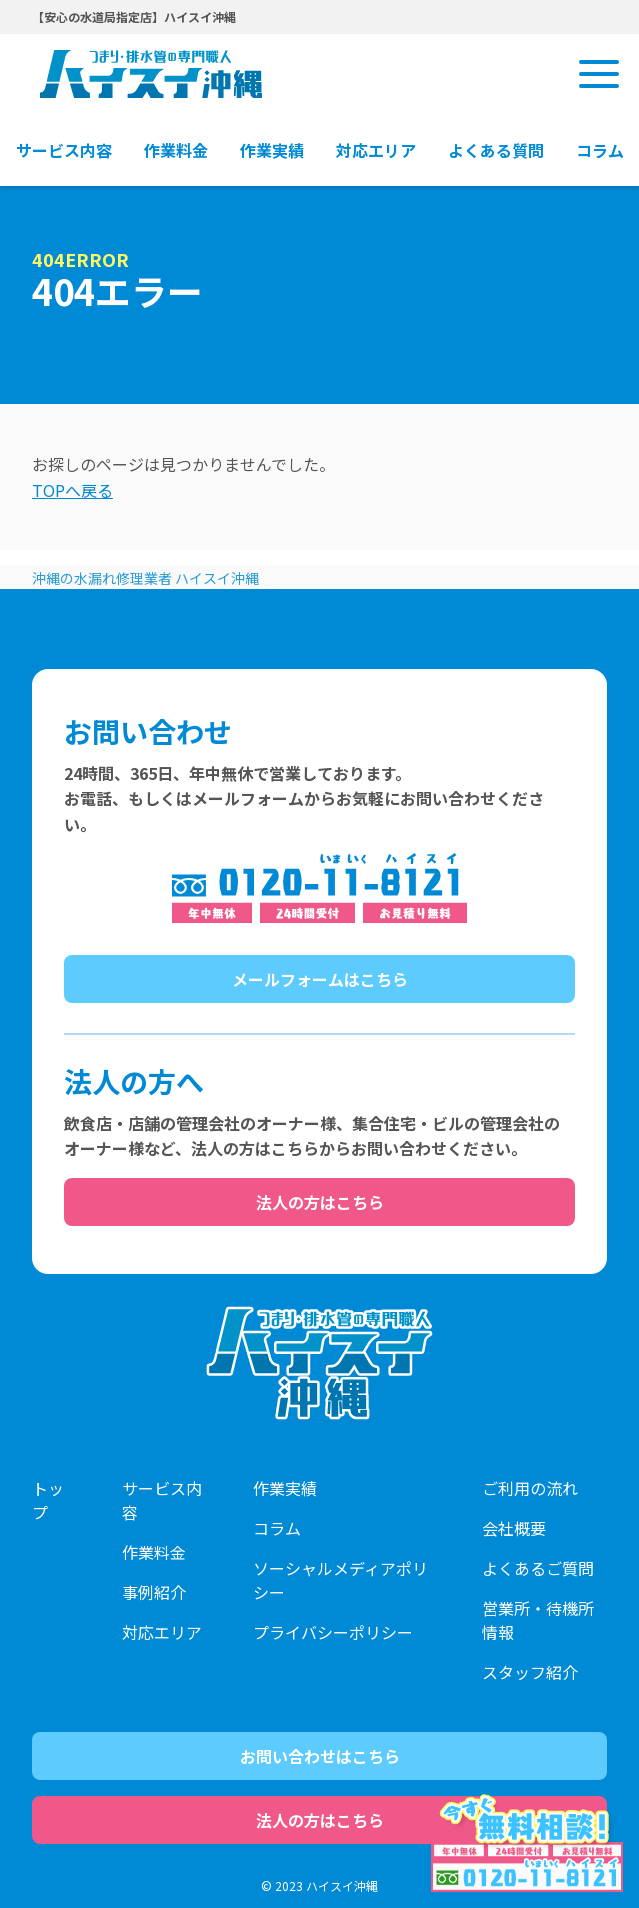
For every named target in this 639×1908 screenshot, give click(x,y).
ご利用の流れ (530, 1488)
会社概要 (514, 1528)
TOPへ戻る (72, 490)
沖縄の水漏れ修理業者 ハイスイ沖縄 (145, 578)
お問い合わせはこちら (320, 1756)
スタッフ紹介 (530, 1672)
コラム (277, 1528)
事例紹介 (154, 1592)
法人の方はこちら (320, 1202)
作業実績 (285, 1488)
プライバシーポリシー (333, 1632)
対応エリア (162, 1632)
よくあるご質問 (538, 1568)
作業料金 (154, 1552)
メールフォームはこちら (320, 979)
